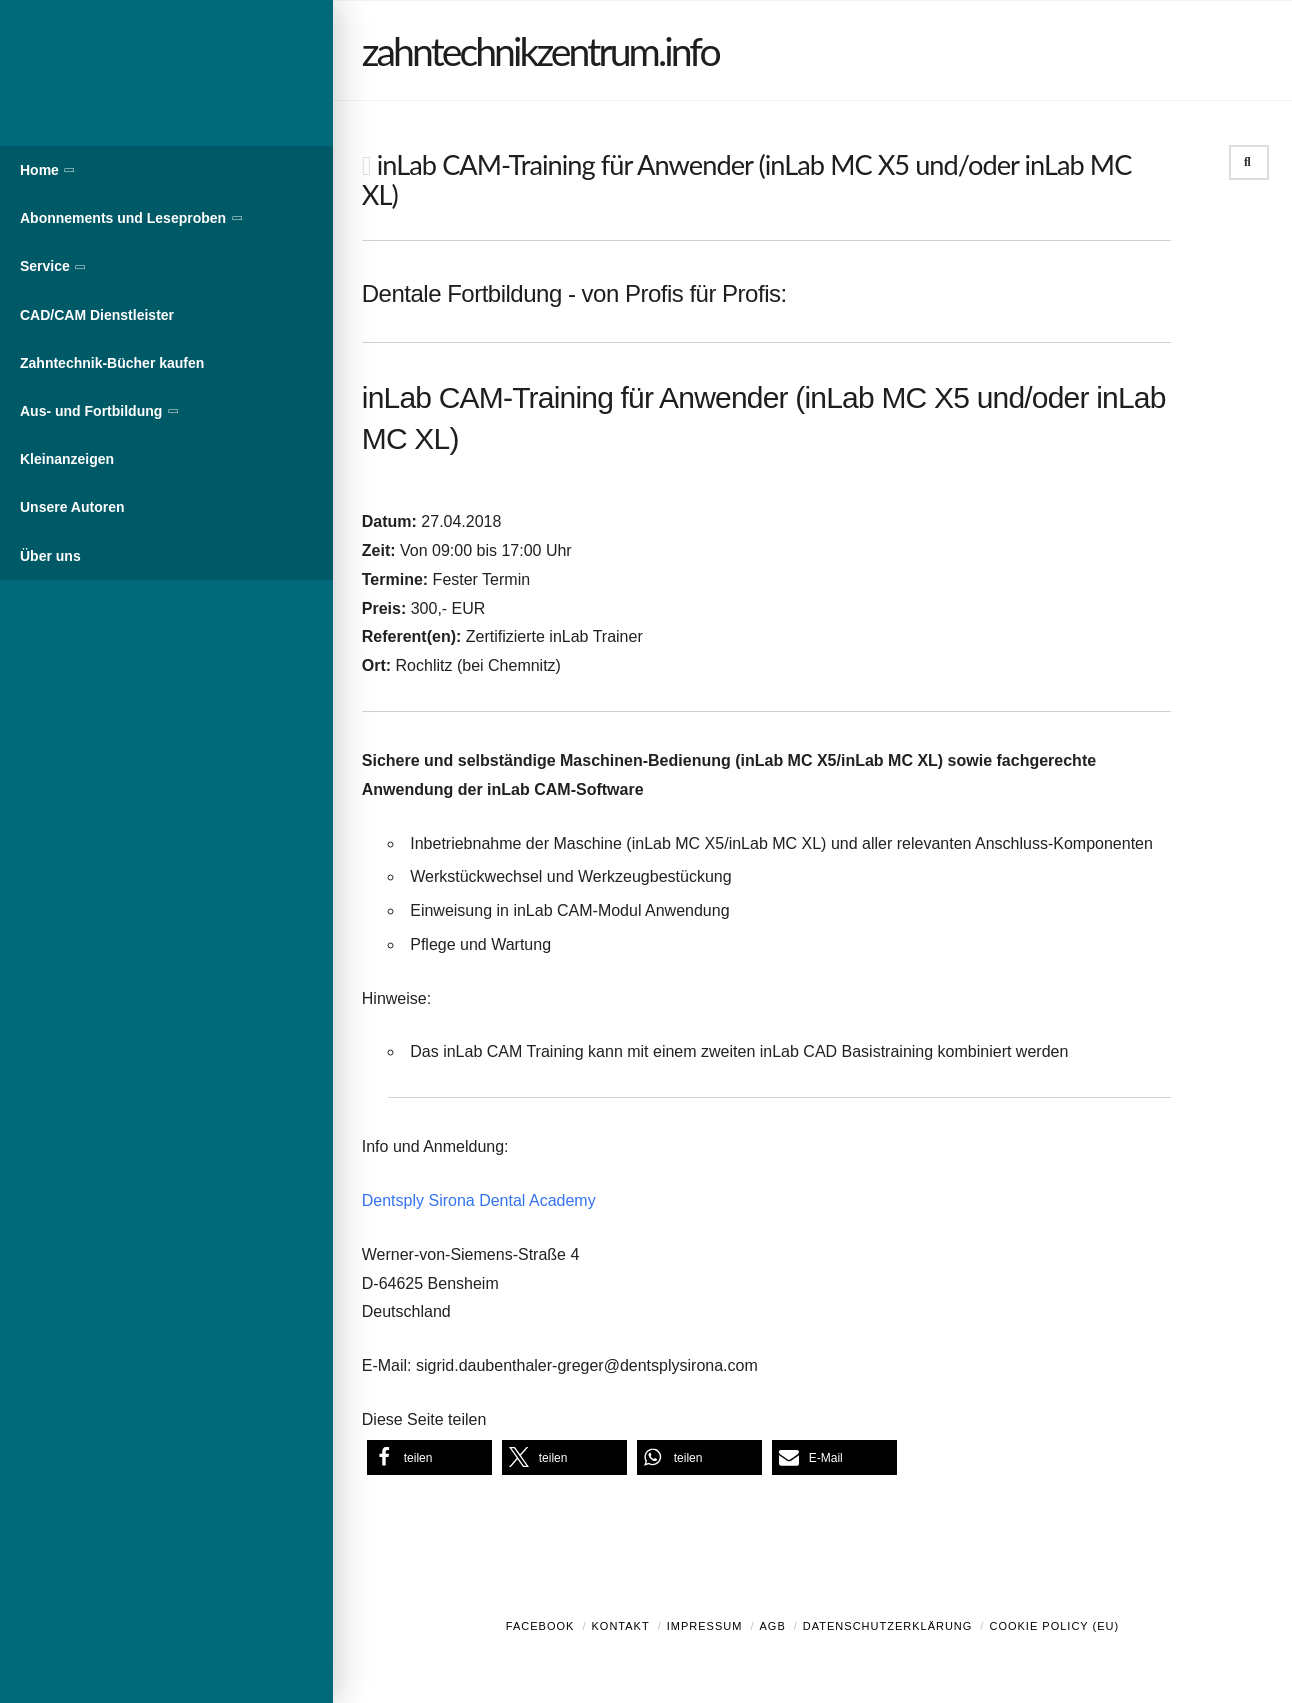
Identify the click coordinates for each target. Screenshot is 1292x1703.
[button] (429, 1457)
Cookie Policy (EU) (1054, 1626)
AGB (772, 1626)
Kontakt (621, 1626)
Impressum (705, 1626)
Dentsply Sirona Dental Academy (479, 1200)
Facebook (540, 1626)
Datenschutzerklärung (888, 1626)
